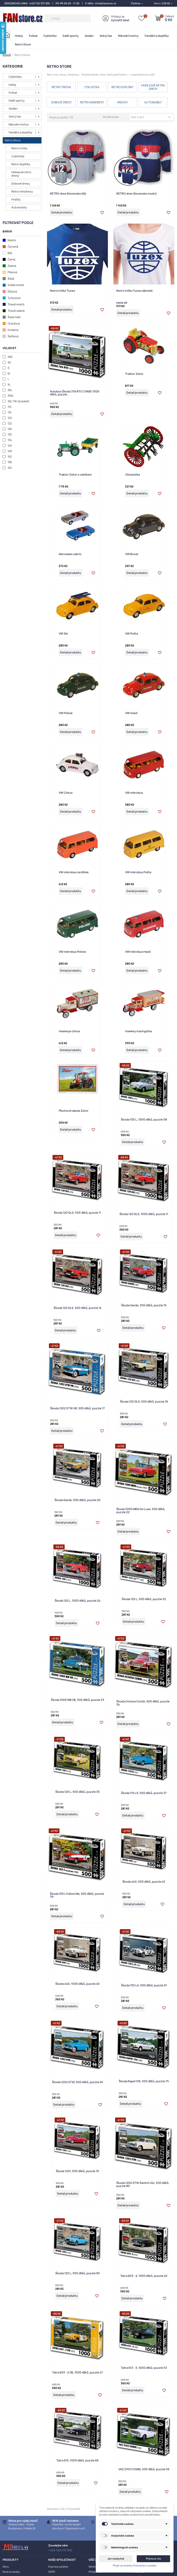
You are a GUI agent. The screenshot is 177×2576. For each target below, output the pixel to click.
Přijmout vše (153, 2558)
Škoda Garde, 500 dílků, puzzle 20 (77, 1500)
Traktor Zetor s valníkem (75, 474)
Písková (12, 272)
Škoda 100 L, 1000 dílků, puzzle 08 (144, 1119)
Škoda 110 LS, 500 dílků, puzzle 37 (144, 1793)
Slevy (6, 2566)
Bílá (10, 253)
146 (10, 451)
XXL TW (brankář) (19, 401)
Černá (11, 259)
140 (10, 445)
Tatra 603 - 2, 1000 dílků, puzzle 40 (143, 2276)
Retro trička (19, 148)
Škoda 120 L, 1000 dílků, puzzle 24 (77, 1601)
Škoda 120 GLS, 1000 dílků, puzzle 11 (143, 1214)
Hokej (19, 36)
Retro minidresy (22, 191)
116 (9, 412)
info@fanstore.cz (105, 3)
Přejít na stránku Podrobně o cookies (135, 2565)
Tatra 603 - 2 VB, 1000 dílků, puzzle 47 (77, 2372)
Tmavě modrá (16, 304)
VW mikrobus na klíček (74, 872)
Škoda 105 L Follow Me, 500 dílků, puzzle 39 (77, 1895)
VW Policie (66, 713)
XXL (10, 390)
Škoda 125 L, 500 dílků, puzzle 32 (144, 1599)
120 (10, 418)
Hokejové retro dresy (21, 173)
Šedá (11, 278)
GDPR (51, 2571)
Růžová (12, 291)
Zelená (12, 266)
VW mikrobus (134, 793)
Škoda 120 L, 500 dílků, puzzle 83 (77, 2273)
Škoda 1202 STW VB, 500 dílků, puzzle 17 (77, 1408)
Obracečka (132, 474)
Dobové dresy (20, 183)
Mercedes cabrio (70, 554)
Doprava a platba (58, 2566)
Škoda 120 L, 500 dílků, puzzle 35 (77, 1792)
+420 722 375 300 (39, 3)
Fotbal (33, 36)
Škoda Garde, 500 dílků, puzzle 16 (143, 1305)
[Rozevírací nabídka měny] (167, 3)
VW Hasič (131, 713)
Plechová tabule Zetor (73, 1111)
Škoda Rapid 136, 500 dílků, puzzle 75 (144, 2081)
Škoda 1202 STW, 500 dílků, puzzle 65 (77, 2082)
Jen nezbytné (116, 2558)
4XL (10, 468)
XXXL (11, 395)
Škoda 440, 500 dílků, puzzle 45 (143, 1882)
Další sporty (71, 36)
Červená (13, 247)
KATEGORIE (13, 66)
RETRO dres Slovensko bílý (68, 193)
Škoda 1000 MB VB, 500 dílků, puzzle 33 (77, 1700)
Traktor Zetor (134, 374)
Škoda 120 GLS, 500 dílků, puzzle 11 (77, 1213)
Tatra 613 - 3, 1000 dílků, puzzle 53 (144, 2368)
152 (10, 456)
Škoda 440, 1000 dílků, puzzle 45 (77, 1984)
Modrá (12, 240)
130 (10, 434)
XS (9, 362)
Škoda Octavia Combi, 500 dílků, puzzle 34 (143, 1703)
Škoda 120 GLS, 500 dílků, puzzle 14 (77, 1308)
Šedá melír (14, 317)
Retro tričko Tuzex (62, 291)
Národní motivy (128, 36)
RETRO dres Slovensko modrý (136, 193)
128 (10, 429)
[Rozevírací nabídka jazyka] (137, 3)
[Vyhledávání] (67, 18)
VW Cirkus (66, 793)
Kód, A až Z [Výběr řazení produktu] (151, 117)
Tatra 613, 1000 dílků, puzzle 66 (77, 2460)
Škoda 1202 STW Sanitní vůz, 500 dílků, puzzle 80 (142, 2184)
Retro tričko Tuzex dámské (134, 291)
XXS (10, 357)
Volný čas (106, 36)
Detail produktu (61, 212)
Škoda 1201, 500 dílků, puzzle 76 (77, 2171)
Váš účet (95, 2560)
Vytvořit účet (120, 20)
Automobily (19, 207)
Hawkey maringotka (138, 1031)
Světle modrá (16, 285)
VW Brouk (131, 554)
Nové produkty (11, 2571)
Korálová (13, 330)
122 (10, 423)
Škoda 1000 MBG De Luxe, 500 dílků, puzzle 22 (140, 1511)
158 (10, 462)
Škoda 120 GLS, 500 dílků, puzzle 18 (144, 1401)
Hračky (16, 199)
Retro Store (23, 44)
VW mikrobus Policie (72, 952)
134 (10, 440)
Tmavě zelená (16, 311)
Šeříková (13, 336)
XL (9, 384)
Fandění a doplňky (157, 36)
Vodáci (89, 36)
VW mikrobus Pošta (138, 872)
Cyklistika (50, 36)
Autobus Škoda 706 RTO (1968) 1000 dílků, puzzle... (74, 393)
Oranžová (14, 323)
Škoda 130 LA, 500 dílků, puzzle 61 (144, 1985)
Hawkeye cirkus (69, 1031)
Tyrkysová (14, 298)
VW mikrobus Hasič (138, 952)
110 (9, 407)
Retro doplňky (20, 164)
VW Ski (63, 633)
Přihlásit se (117, 16)
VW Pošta (131, 633)
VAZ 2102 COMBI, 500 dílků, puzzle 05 (143, 2469)
